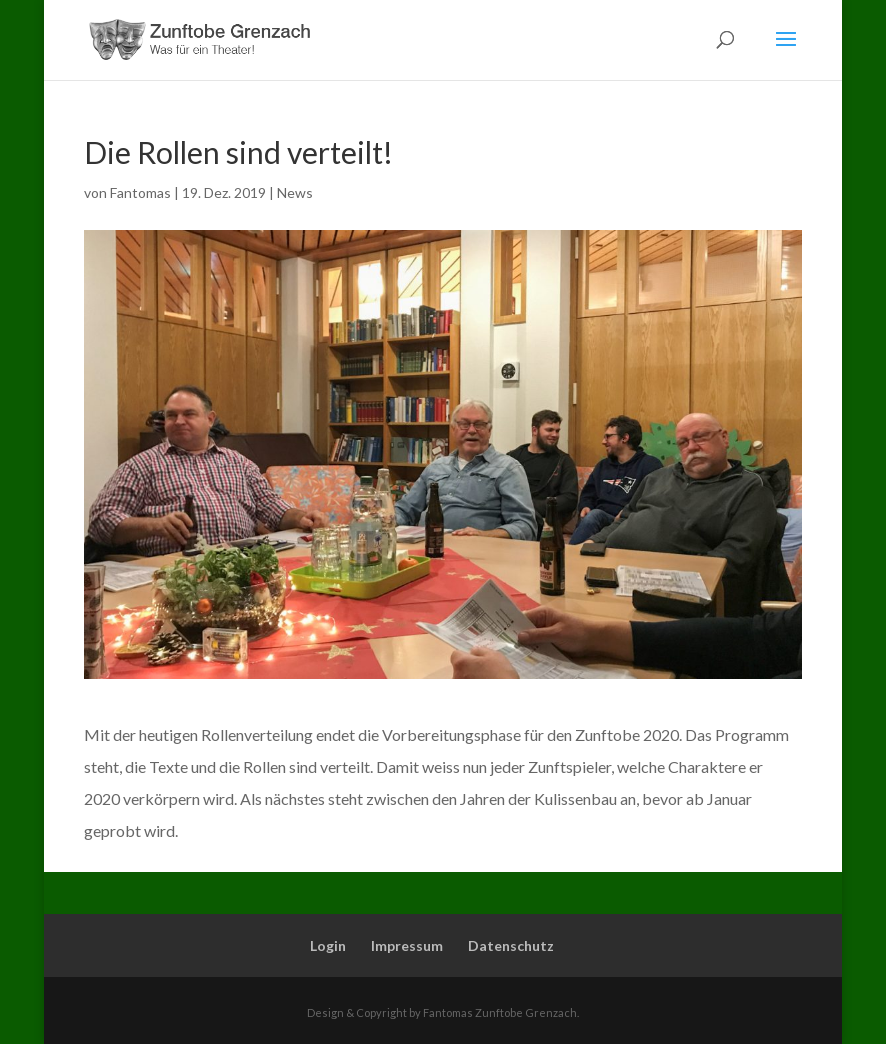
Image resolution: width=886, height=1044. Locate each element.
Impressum (407, 945)
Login (328, 945)
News (295, 192)
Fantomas (140, 192)
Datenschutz (511, 945)
